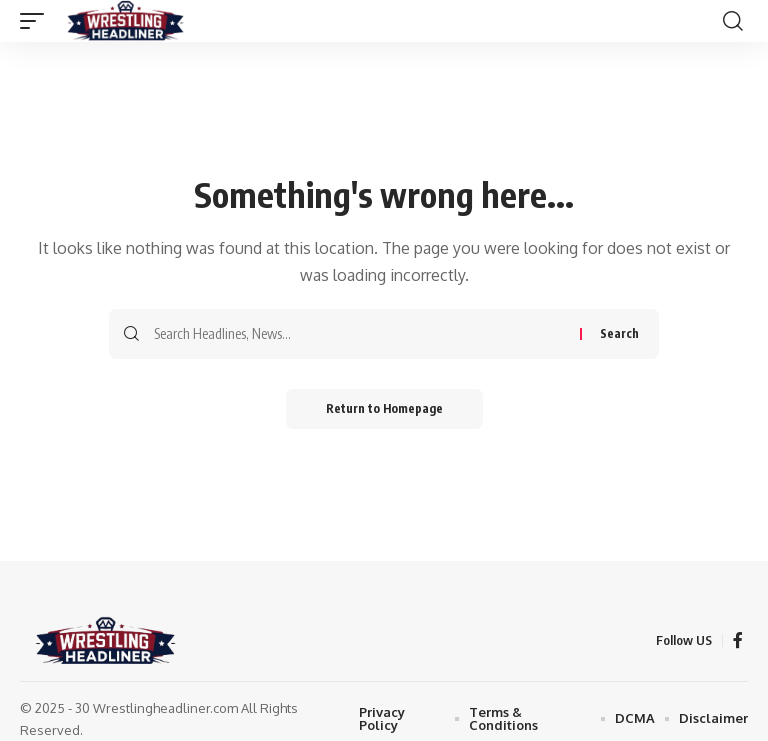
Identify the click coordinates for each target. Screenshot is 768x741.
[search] (733, 21)
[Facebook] (738, 640)
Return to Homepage (384, 408)
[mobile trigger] (37, 21)
